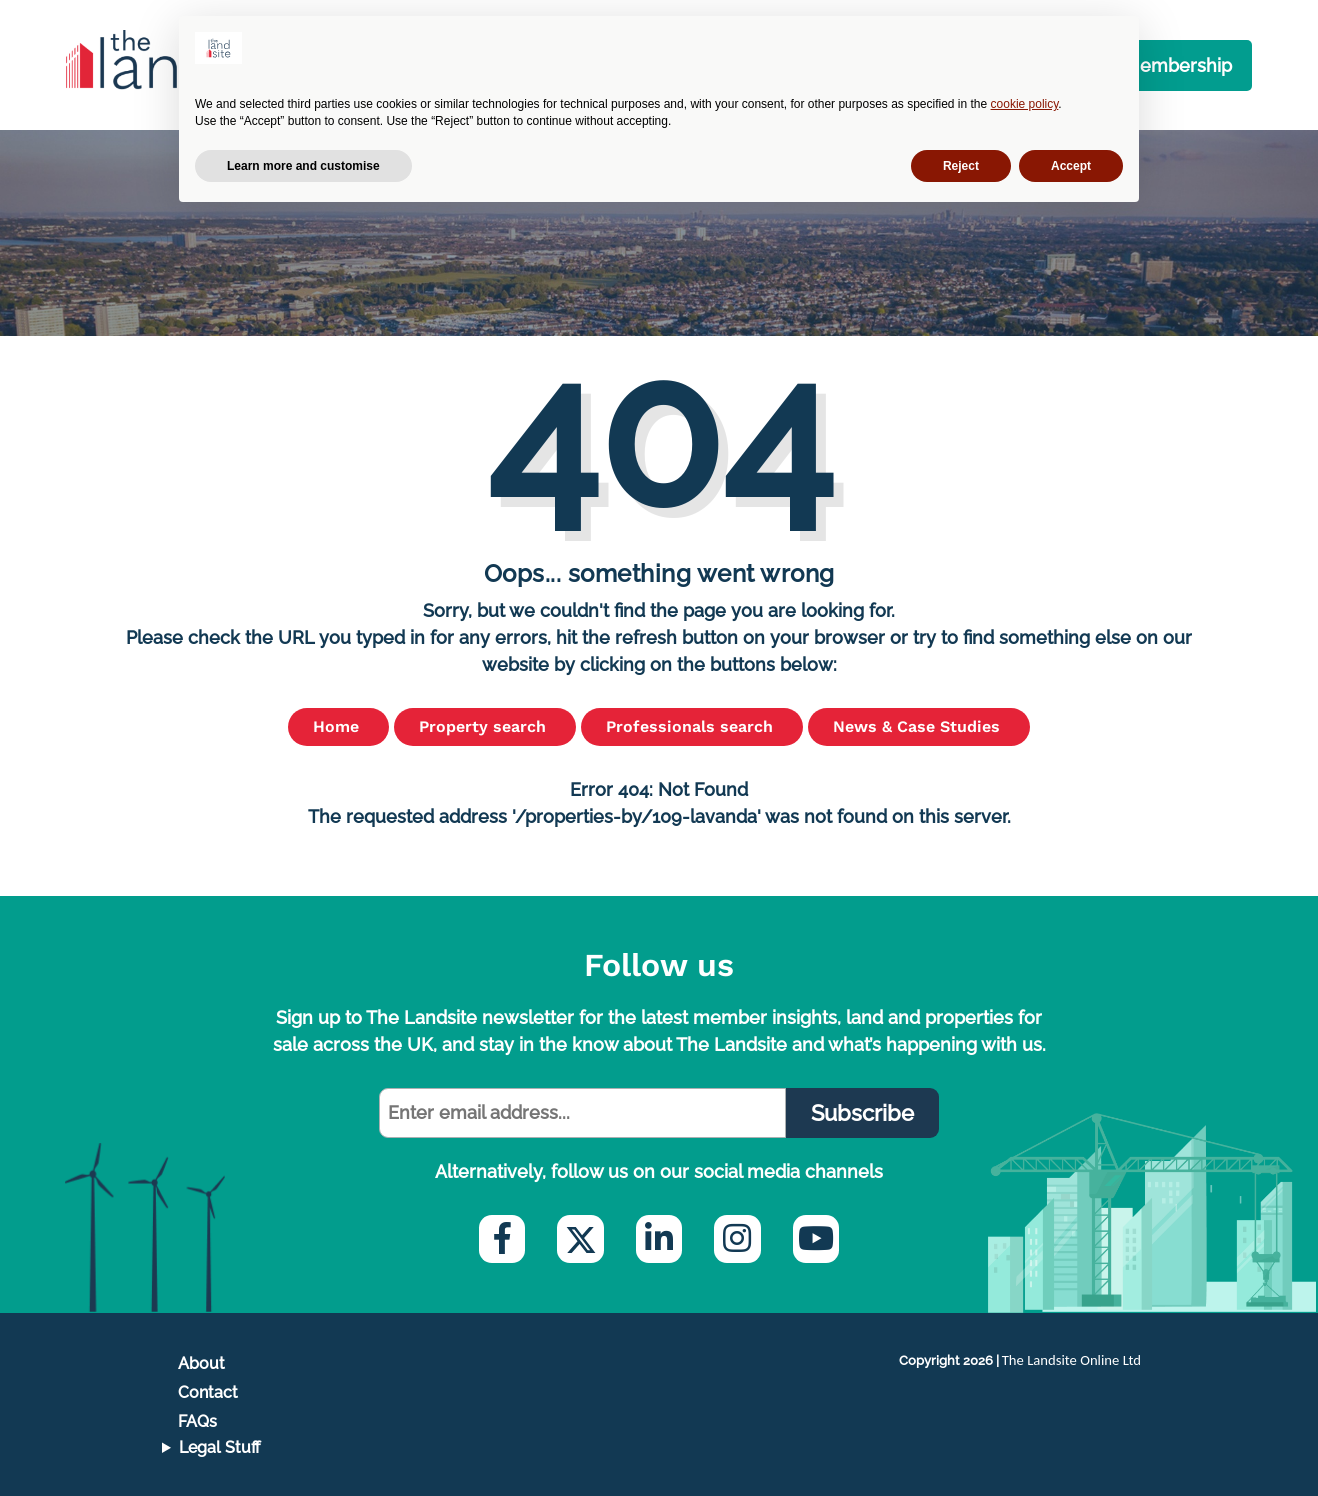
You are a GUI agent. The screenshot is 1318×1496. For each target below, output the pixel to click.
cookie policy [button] (1025, 104)
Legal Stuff (220, 1447)
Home (338, 726)
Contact (208, 1392)
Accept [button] (1071, 166)
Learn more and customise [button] (303, 166)
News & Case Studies (919, 726)
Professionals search (692, 726)
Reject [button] (961, 166)
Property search (485, 726)
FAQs (197, 1421)
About (201, 1363)
